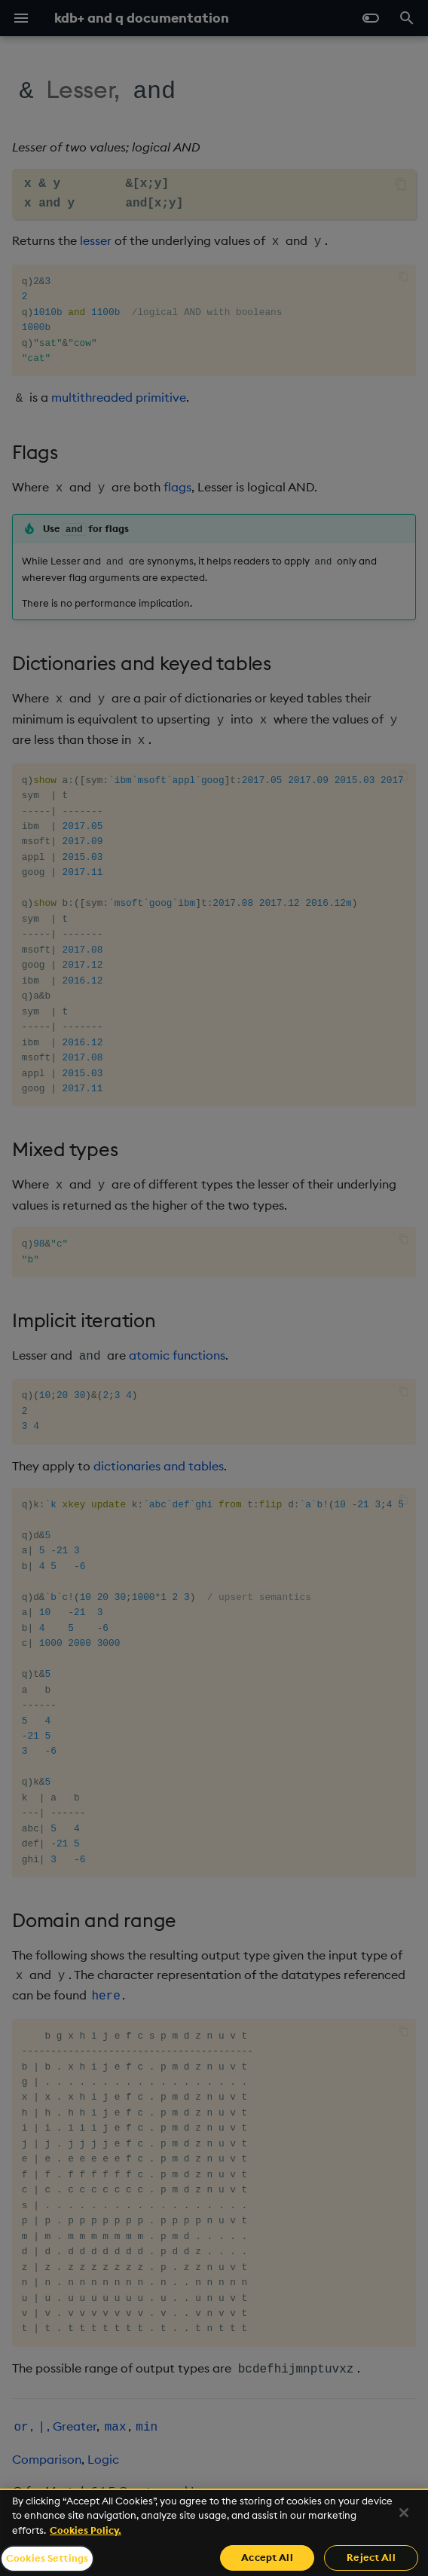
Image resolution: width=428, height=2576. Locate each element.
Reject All (371, 2557)
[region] (214, 2532)
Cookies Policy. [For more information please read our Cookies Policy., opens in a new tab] (85, 2530)
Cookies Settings (47, 2558)
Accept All (266, 2557)
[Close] (403, 2512)
